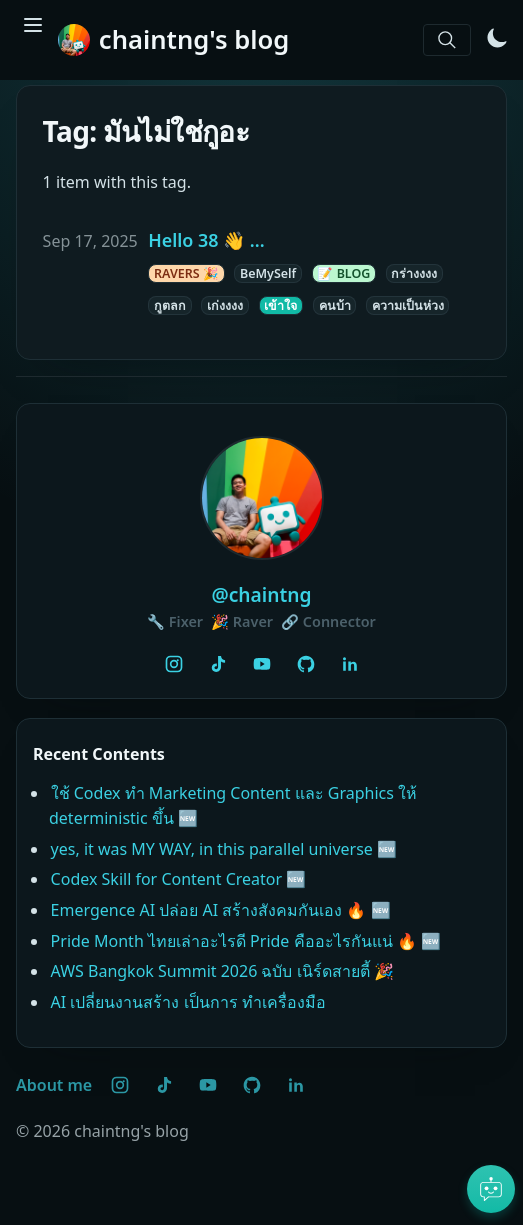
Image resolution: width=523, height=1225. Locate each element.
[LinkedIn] (350, 664)
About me (54, 1085)
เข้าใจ (280, 305)
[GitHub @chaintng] (306, 664)
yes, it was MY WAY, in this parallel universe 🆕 (224, 849)
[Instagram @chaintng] (174, 664)
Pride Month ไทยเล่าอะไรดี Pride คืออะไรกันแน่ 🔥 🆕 (246, 941)
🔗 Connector (328, 621)
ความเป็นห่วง (408, 305)
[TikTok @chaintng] (218, 664)
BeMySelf (268, 273)
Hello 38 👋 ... (206, 240)
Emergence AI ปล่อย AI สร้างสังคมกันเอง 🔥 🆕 (221, 910)
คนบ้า (335, 305)
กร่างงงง (414, 273)
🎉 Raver (242, 621)
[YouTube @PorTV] (262, 664)
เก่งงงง (225, 305)
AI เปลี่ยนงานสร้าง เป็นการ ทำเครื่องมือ (188, 1002)
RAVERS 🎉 (186, 273)
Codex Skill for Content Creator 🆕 (179, 879)
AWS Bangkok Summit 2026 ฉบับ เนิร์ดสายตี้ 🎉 (222, 971)
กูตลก (170, 305)
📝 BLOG (343, 273)
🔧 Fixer (175, 621)
